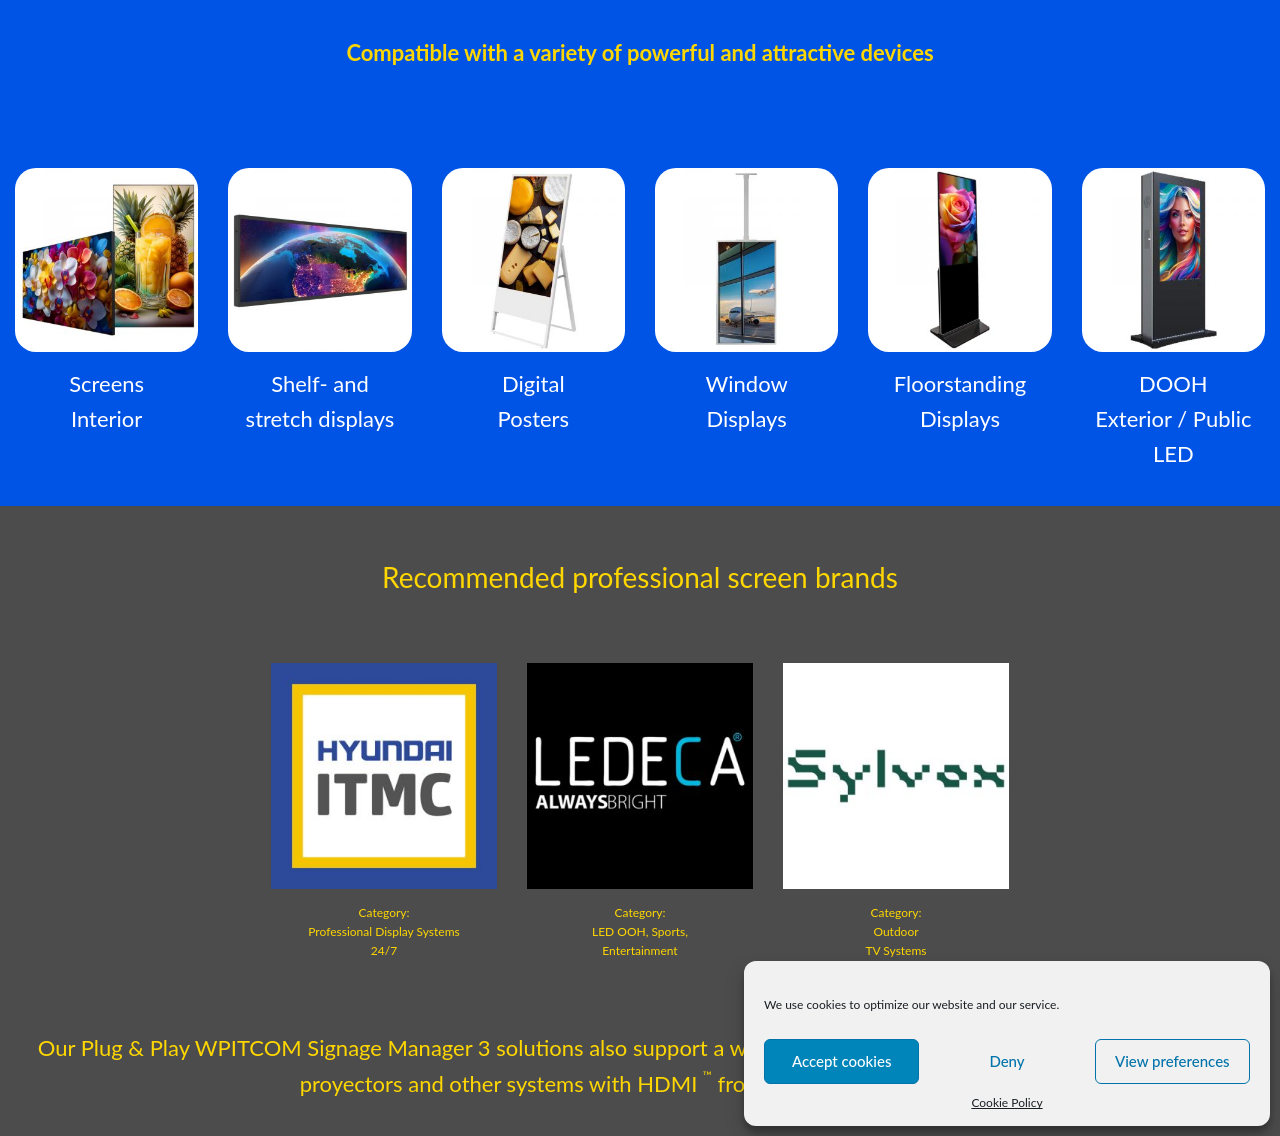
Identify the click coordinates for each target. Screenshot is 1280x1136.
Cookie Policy (1006, 1102)
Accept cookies (842, 1061)
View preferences (1172, 1061)
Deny (1006, 1061)
